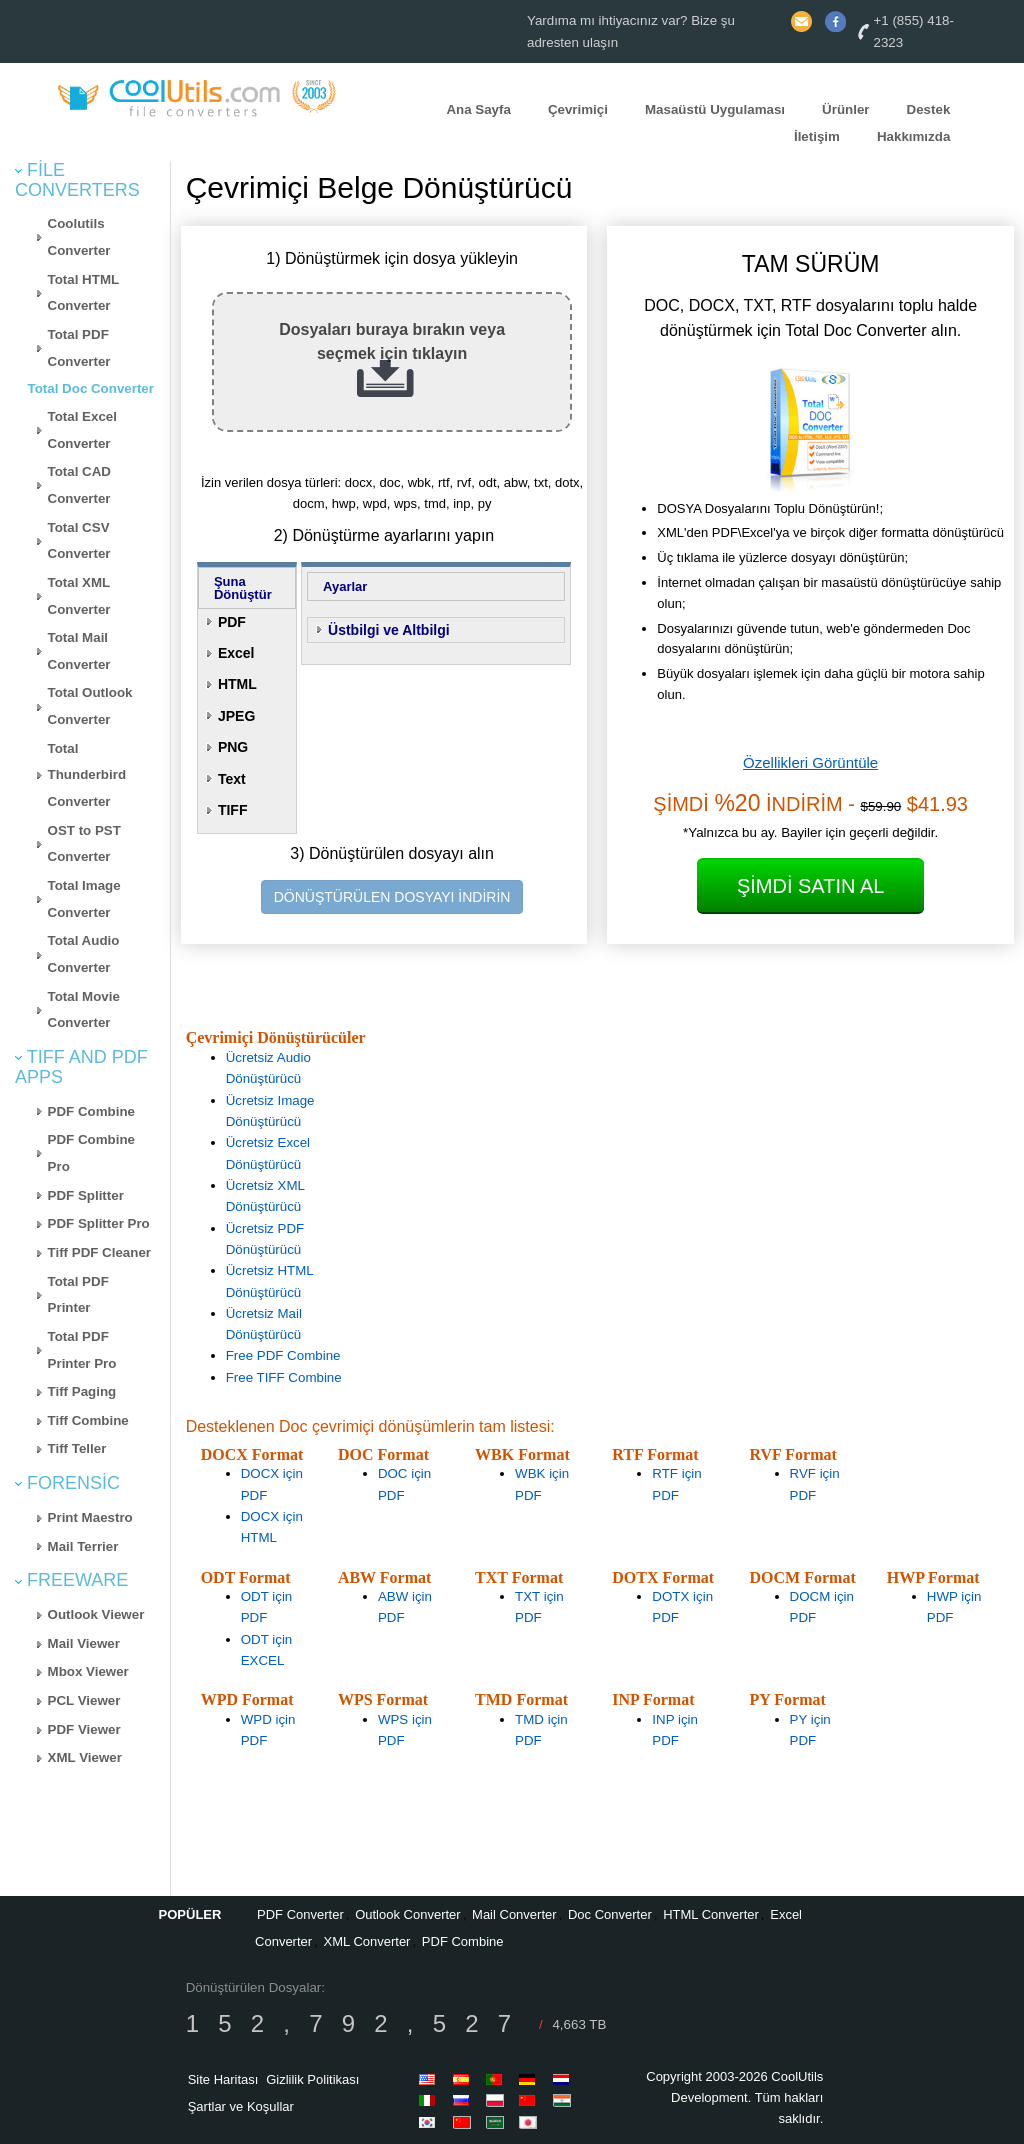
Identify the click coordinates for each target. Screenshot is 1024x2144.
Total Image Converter (84, 899)
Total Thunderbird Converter (87, 775)
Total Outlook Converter (90, 706)
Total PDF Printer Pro (82, 1350)
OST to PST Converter (84, 844)
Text (232, 779)
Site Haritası (223, 2079)
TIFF (233, 810)
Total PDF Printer (78, 1295)
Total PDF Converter (79, 348)
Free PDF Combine (283, 1355)
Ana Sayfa (478, 109)
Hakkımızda (913, 136)
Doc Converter (610, 1914)
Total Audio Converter (84, 954)
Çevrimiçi (578, 109)
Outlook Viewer (96, 1614)
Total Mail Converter (79, 651)
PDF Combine (91, 1111)
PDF (232, 622)
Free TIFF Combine (284, 1377)
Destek (929, 109)
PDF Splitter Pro (99, 1223)
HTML (237, 684)
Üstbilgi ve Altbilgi (389, 630)
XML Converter (367, 1941)
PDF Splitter (86, 1195)
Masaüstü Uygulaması (715, 109)
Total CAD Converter (79, 485)
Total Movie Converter (84, 1010)
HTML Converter (711, 1914)
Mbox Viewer (88, 1671)
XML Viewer (85, 1757)
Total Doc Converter (91, 388)
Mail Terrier (83, 1546)
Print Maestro (90, 1517)
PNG (233, 747)
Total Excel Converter (82, 430)
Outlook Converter (408, 1914)
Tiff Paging (82, 1391)
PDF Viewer (84, 1729)
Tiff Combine (88, 1420)
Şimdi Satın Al (810, 886)
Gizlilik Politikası (312, 2079)
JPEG (236, 716)
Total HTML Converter (84, 293)
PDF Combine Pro (91, 1153)
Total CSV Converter (79, 541)
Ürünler (845, 109)
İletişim (817, 136)
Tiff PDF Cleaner (99, 1252)
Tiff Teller (77, 1448)
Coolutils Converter (79, 237)
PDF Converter (300, 1914)
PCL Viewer (84, 1700)
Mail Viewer (84, 1643)
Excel (236, 653)
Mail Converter (514, 1914)
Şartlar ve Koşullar (241, 2106)
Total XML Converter (79, 596)
